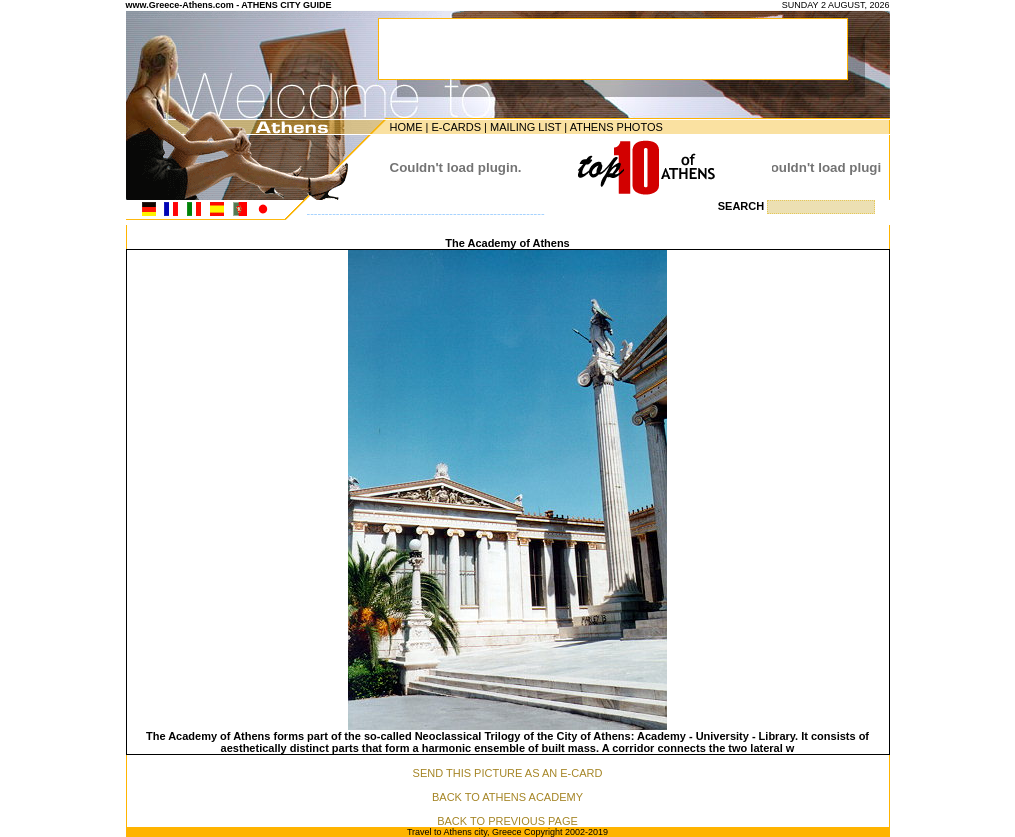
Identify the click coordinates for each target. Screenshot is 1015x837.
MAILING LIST (525, 127)
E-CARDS (456, 127)
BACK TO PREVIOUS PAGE (507, 821)
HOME (406, 127)
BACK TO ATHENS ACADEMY (507, 797)
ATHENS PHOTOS (616, 127)
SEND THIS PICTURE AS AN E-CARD (508, 773)
